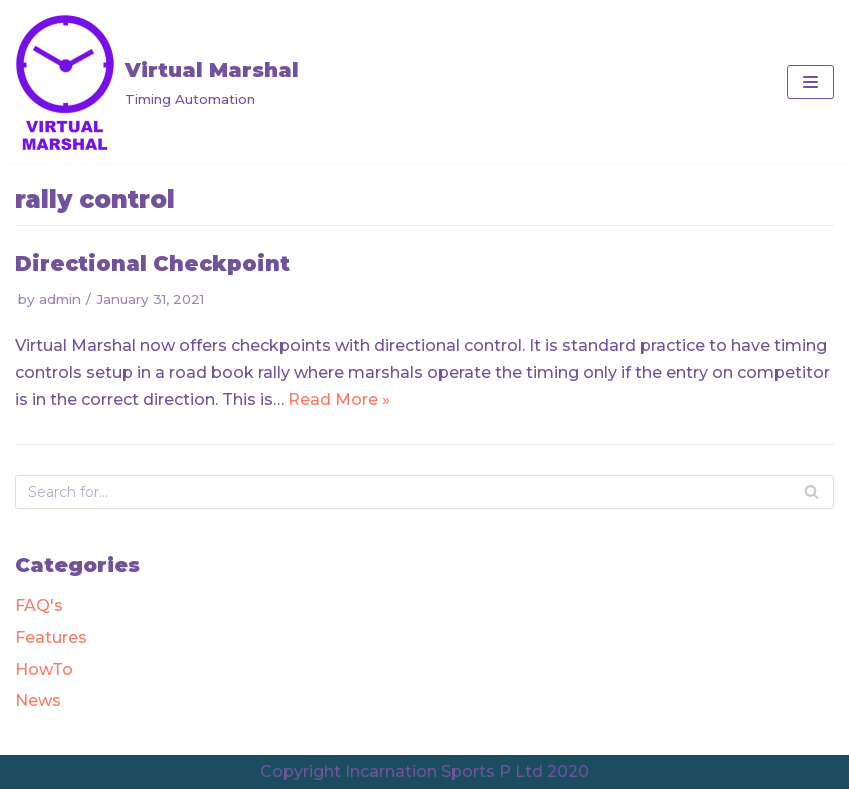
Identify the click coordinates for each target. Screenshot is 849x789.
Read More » (339, 399)
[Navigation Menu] (810, 82)
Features (51, 637)
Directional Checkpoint (152, 263)
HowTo (44, 669)
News (38, 700)
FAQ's (39, 605)
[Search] (811, 492)
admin (60, 299)
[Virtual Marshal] (157, 82)
